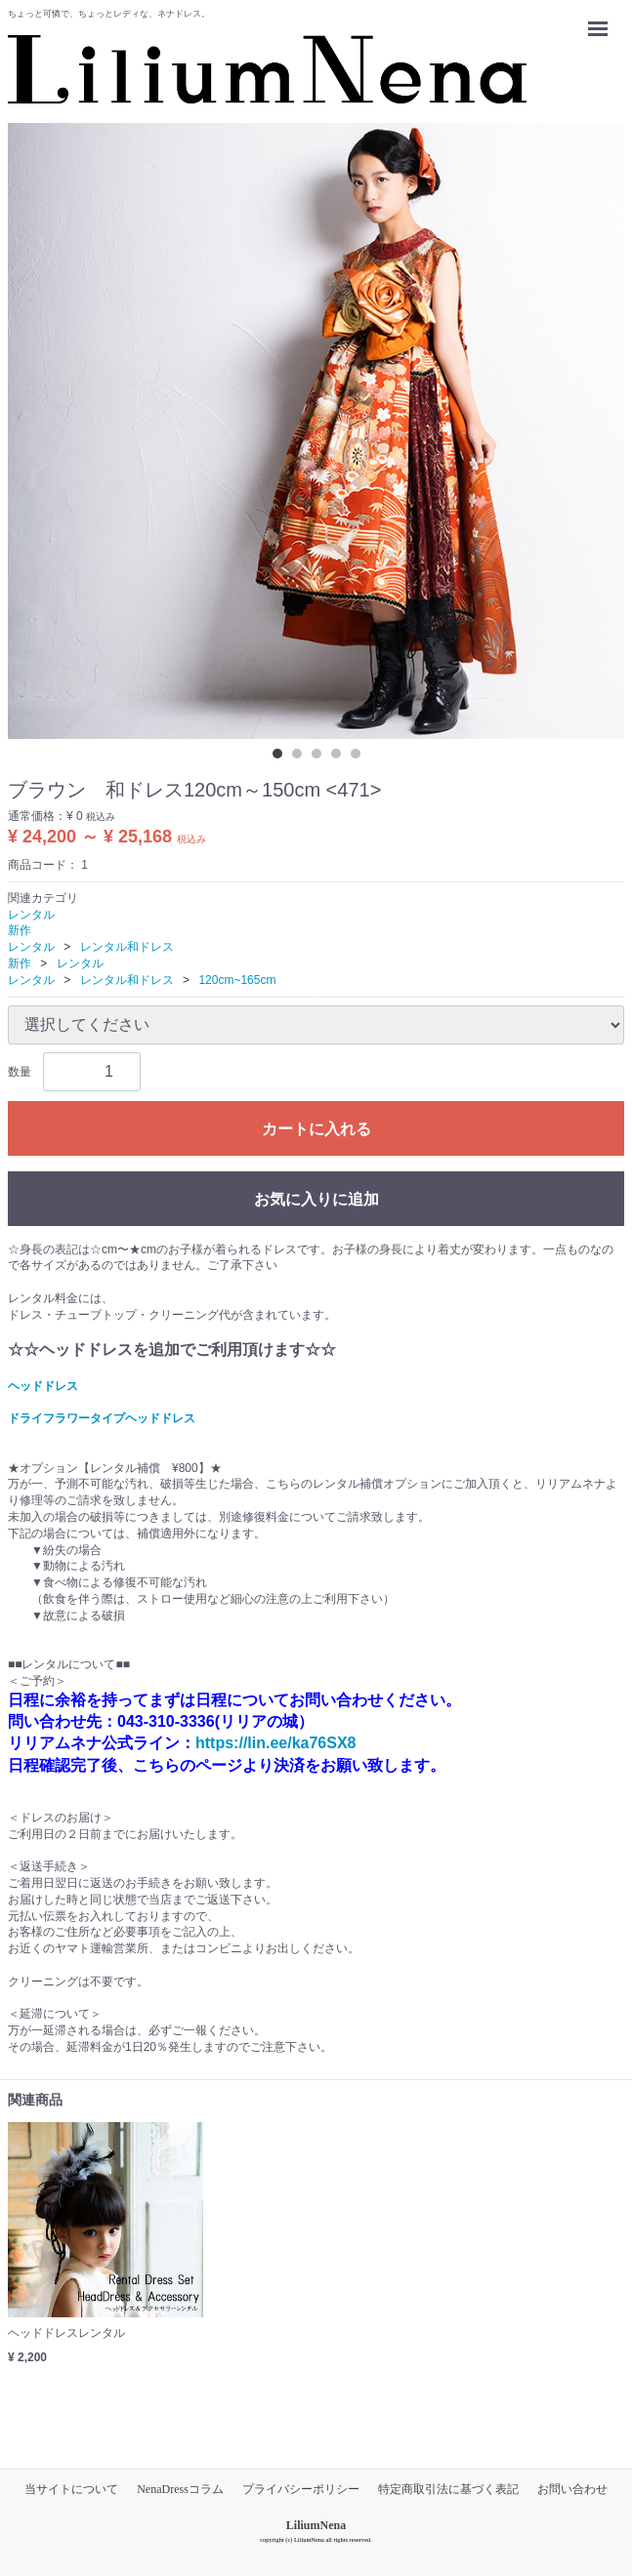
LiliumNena (316, 2525)
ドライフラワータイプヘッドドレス (101, 1418)
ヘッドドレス (43, 1385)
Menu (602, 19)
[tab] (282, 758)
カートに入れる (316, 1128)
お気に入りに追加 (316, 1198)
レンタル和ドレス (127, 947)
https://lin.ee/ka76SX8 (276, 1743)
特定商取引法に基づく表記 (448, 2489)
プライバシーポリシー (300, 2489)
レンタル (31, 913)
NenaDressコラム (180, 2489)
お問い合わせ (572, 2489)
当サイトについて (71, 2489)
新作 (19, 930)
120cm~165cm (236, 980)
